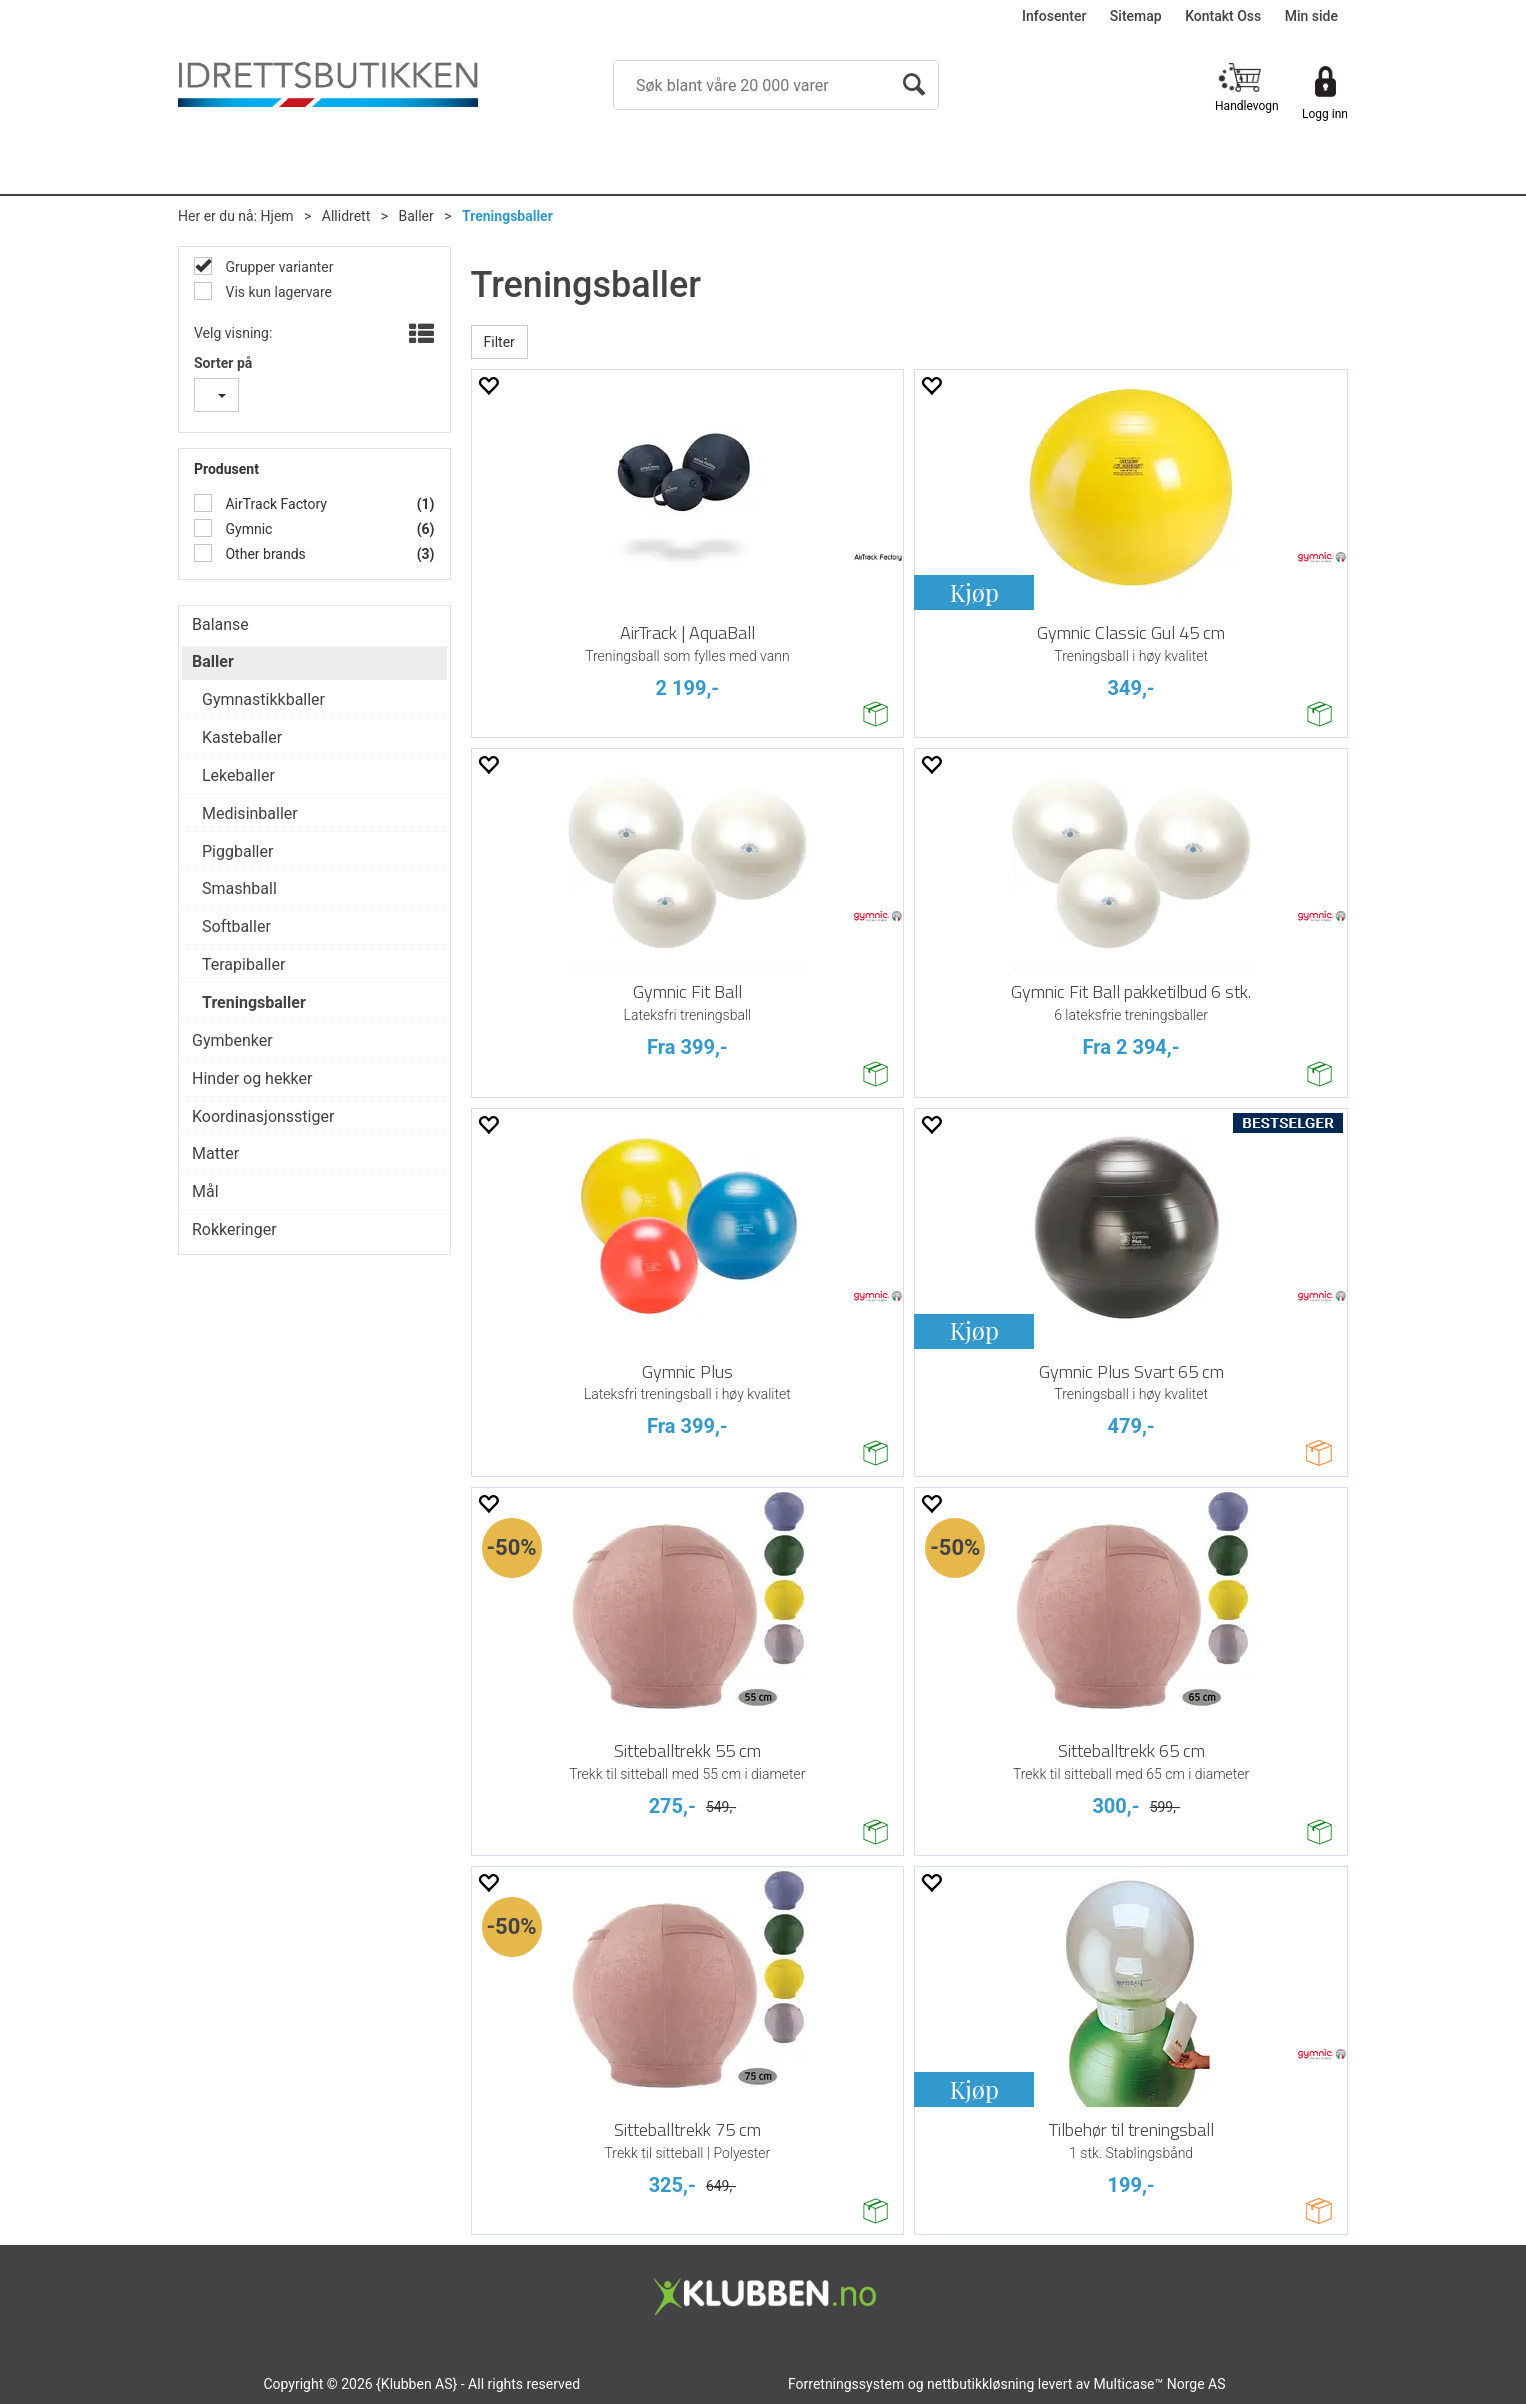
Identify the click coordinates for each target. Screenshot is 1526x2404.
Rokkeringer (234, 1229)
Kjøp (974, 592)
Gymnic (247, 529)
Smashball (239, 888)
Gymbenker (232, 1040)
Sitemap (1136, 16)
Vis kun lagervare (277, 292)
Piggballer (237, 851)
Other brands (264, 554)
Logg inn (1325, 114)
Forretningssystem (846, 2384)
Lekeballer (238, 775)
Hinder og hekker (252, 1078)
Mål (205, 1191)
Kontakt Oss (1223, 16)
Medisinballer (250, 813)
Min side (1311, 16)
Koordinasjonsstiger (263, 1116)
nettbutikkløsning (980, 2384)
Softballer (236, 926)
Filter (499, 342)
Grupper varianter (277, 267)
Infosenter (1054, 16)
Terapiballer (243, 964)
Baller (415, 216)
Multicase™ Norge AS (1160, 2384)
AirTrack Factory (274, 504)
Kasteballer (242, 737)
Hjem (277, 216)
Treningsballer (507, 216)
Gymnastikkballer (263, 699)
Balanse (220, 624)
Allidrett (346, 216)
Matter (215, 1153)
